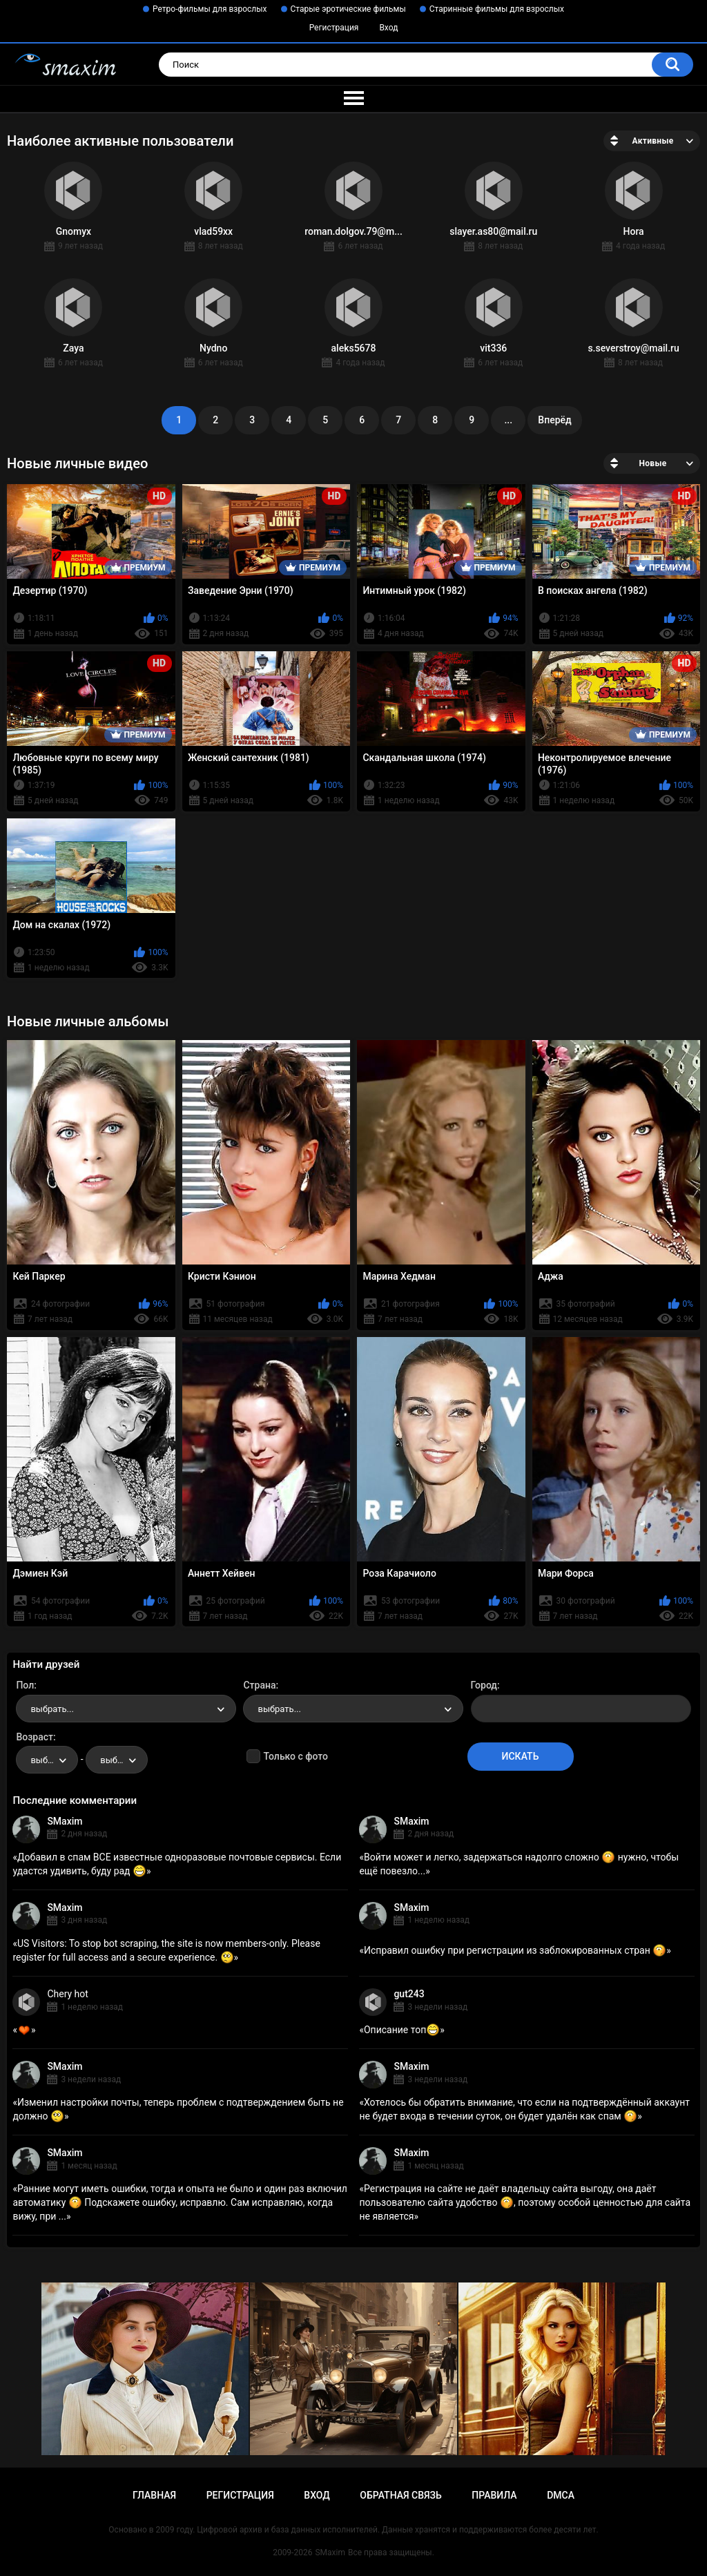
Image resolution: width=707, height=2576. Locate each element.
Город (484, 1685)
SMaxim (64, 1821)
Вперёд (554, 419)
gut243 (409, 1993)
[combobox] (126, 1708)
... (508, 419)
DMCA (560, 2495)
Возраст (34, 1736)
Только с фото (295, 1756)
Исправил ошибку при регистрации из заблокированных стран (515, 1950)
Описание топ (402, 2029)
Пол (25, 1685)
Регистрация (334, 27)
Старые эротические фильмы (348, 9)
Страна (259, 1685)
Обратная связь (400, 2495)
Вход (388, 27)
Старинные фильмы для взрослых (496, 9)
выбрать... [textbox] (51, 1709)
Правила (494, 2495)
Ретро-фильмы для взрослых (210, 9)
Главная (154, 2495)
